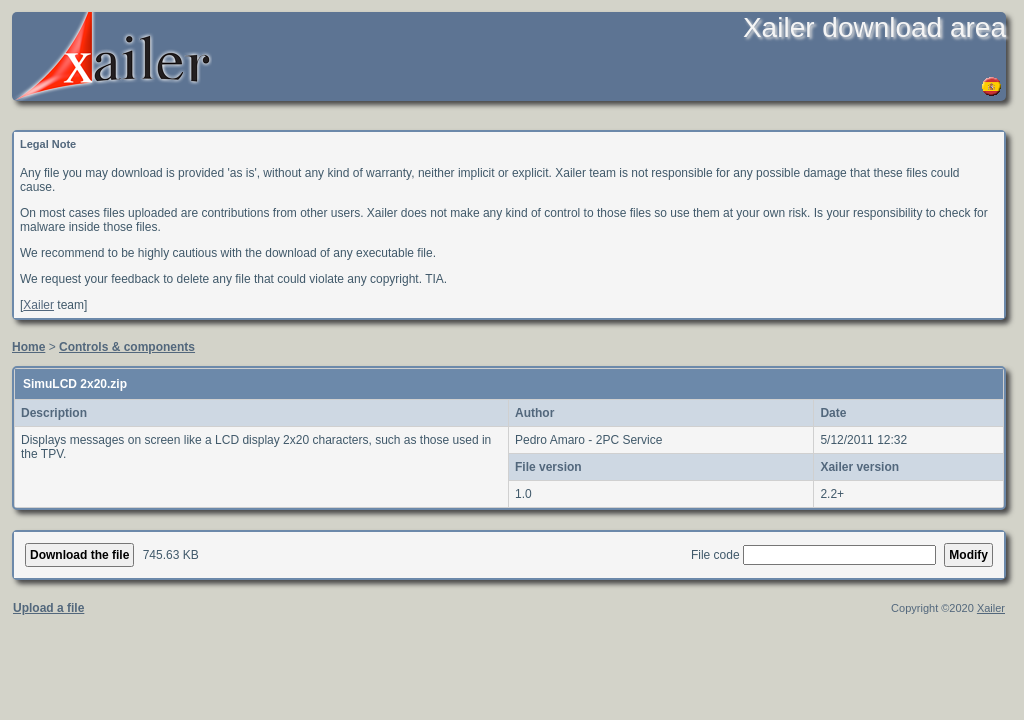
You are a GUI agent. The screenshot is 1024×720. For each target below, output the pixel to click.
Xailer (38, 305)
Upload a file (48, 608)
